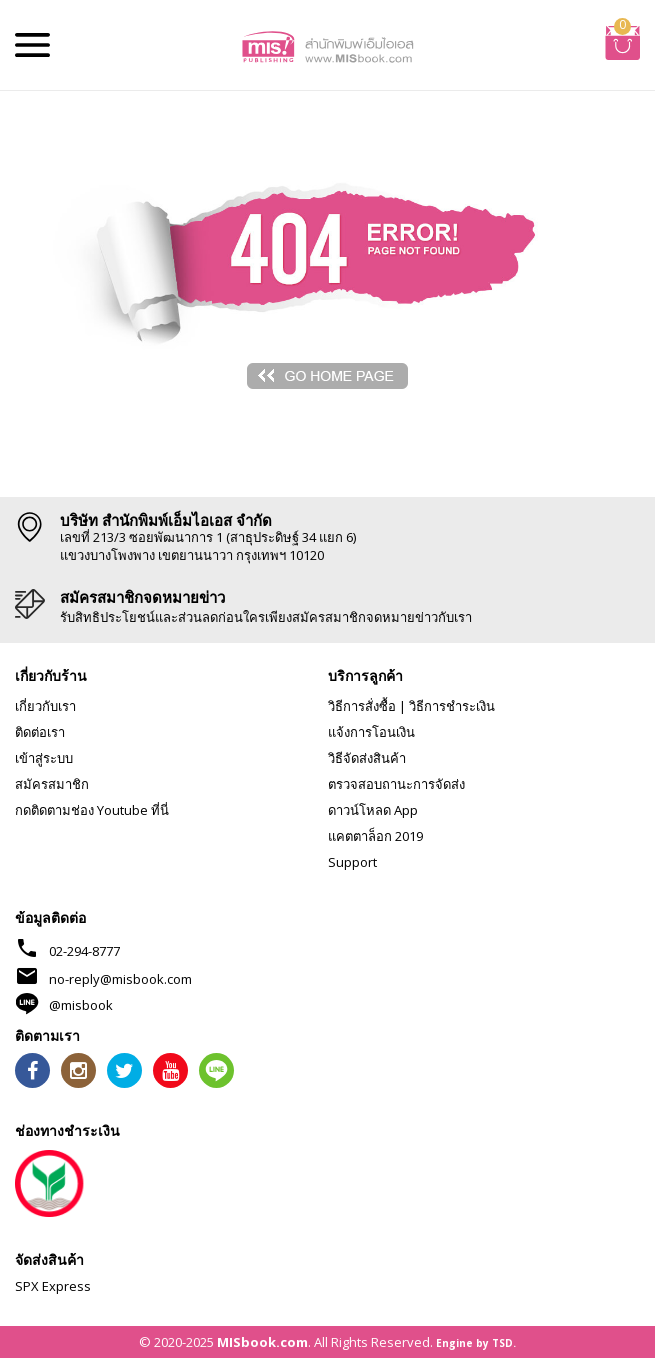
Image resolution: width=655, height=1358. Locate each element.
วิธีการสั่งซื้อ (362, 706)
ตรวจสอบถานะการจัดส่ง (396, 784)
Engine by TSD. (476, 1343)
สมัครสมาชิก (52, 784)
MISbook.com (262, 1342)
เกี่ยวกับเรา (45, 706)
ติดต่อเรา (40, 732)
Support (352, 862)
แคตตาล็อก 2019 (375, 836)
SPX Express (53, 1286)
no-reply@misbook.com (120, 979)
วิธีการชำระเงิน (452, 706)
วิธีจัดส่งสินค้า (367, 758)
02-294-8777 (84, 951)
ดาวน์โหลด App (373, 810)
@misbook (81, 1005)
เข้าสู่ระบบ (44, 758)
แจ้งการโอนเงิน (371, 732)
